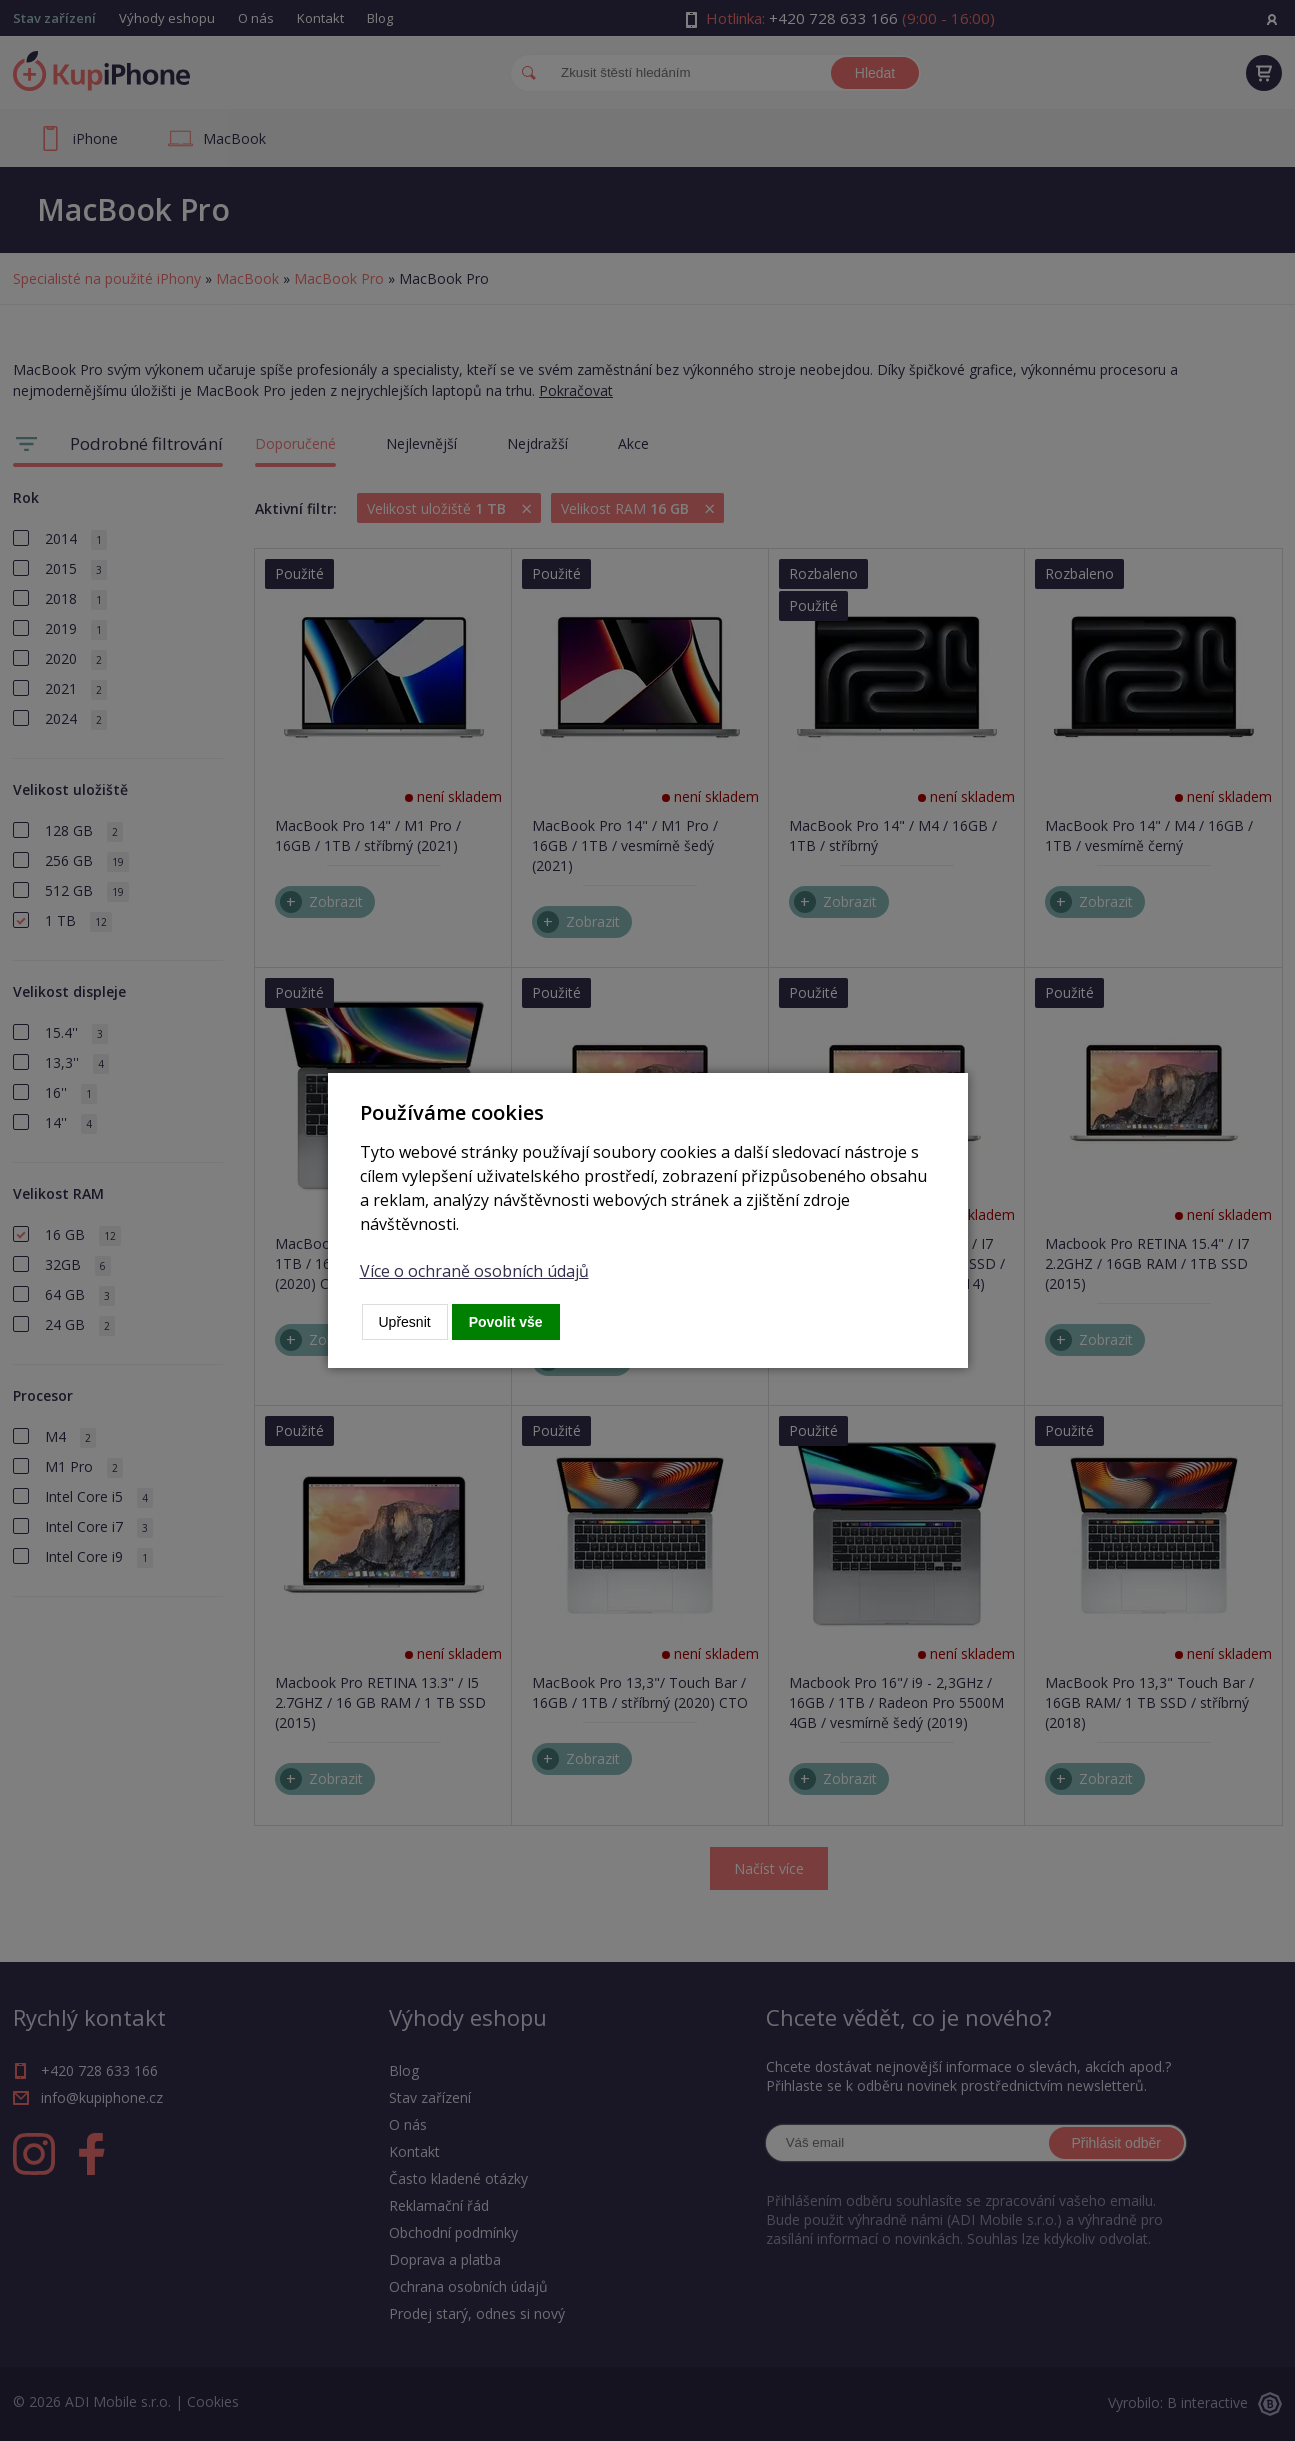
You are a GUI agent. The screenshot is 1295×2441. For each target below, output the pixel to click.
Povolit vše (506, 1322)
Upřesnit (405, 1322)
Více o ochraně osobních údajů (474, 1271)
